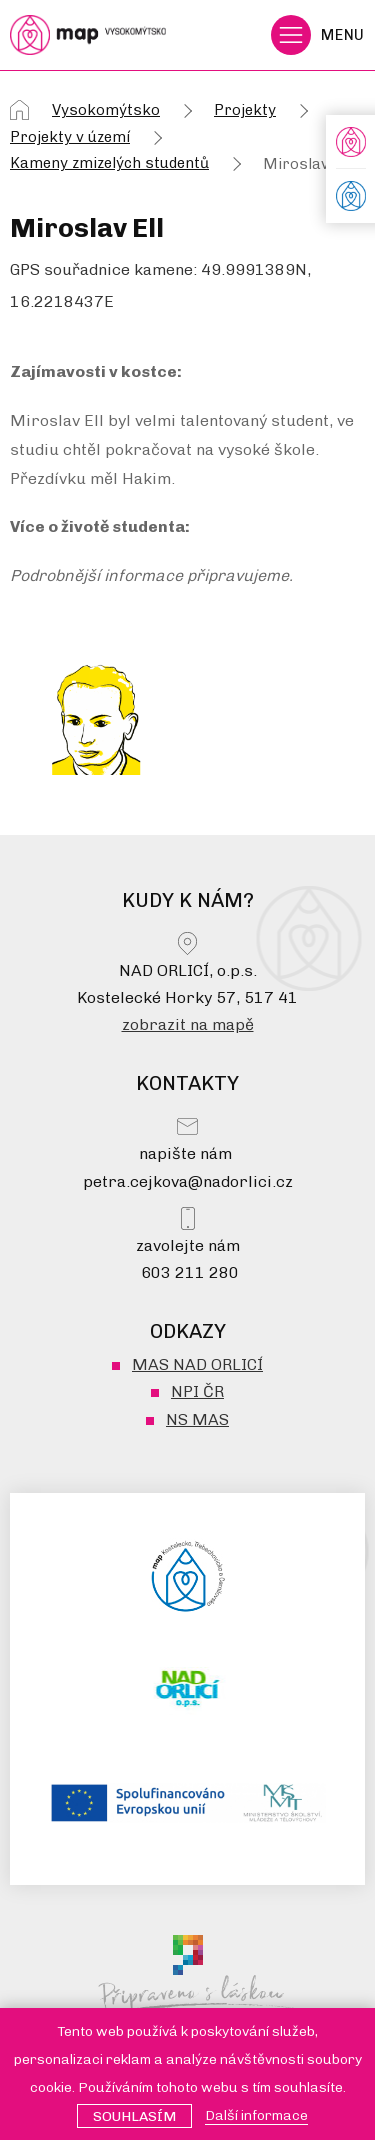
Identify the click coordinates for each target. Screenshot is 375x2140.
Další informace (256, 2115)
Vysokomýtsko (106, 110)
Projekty (245, 110)
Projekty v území (70, 137)
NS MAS (197, 1419)
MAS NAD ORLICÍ (197, 1364)
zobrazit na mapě (188, 1024)
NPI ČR (197, 1391)
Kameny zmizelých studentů (109, 163)
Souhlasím (134, 2116)
